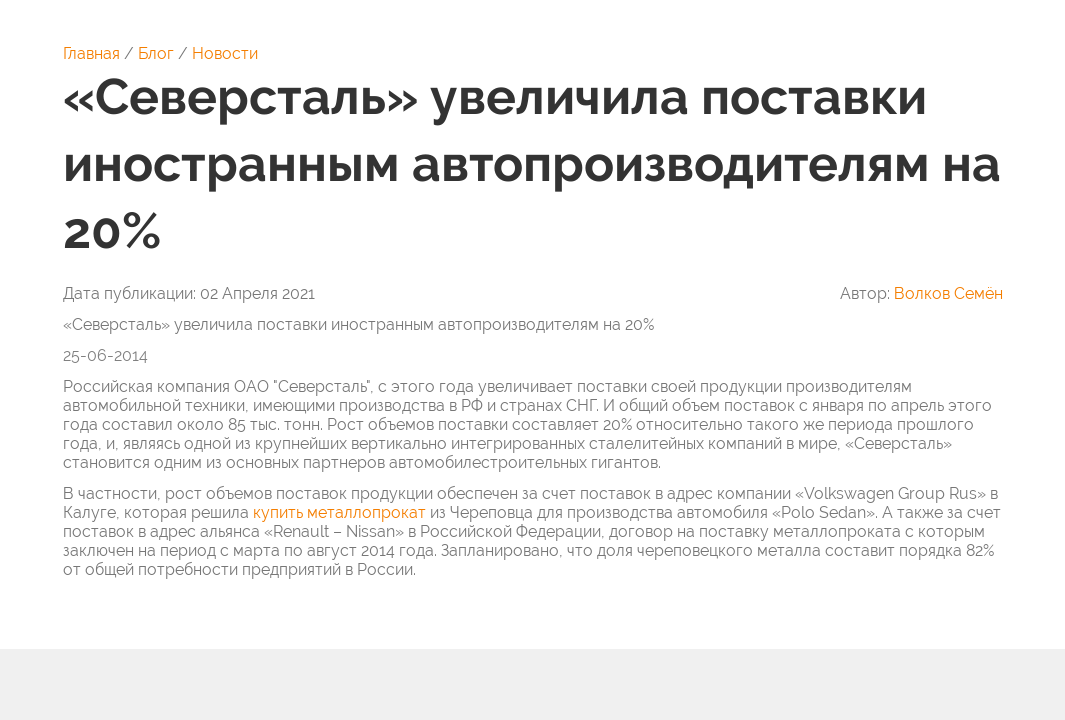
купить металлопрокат (339, 512)
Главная (91, 53)
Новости (225, 53)
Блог (156, 53)
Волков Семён (948, 293)
